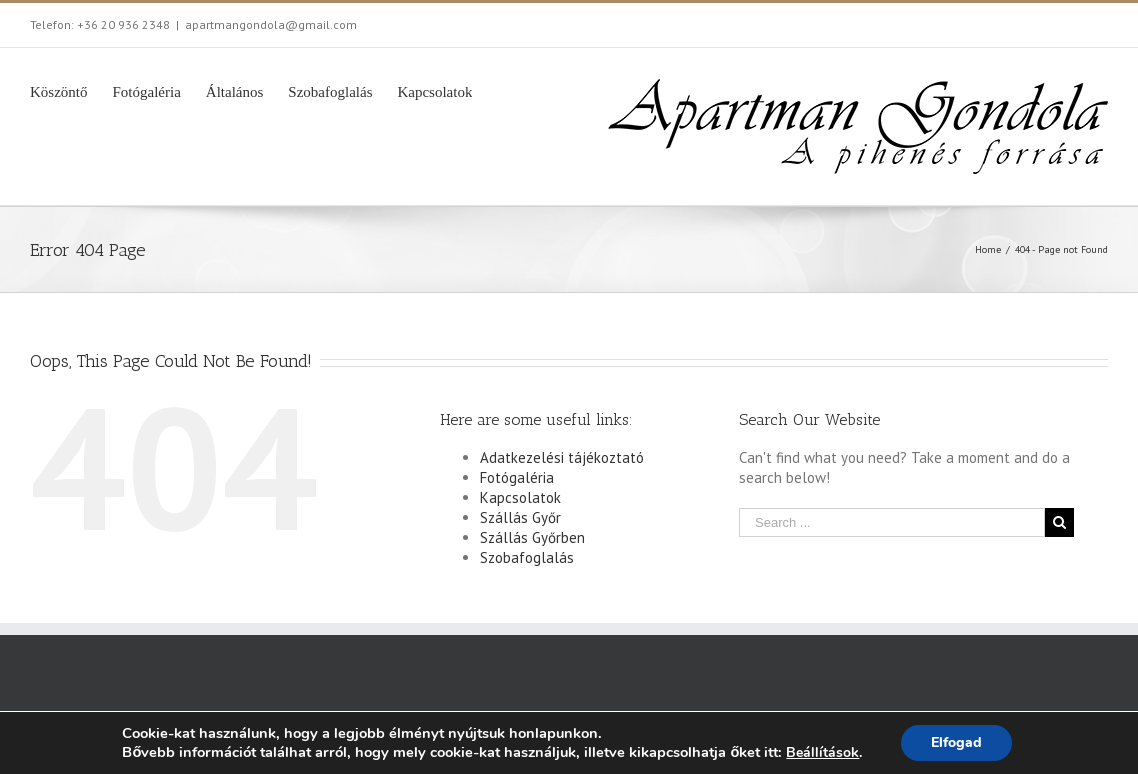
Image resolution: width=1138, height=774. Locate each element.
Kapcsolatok (520, 497)
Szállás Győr (520, 517)
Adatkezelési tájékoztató (562, 457)
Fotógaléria (517, 477)
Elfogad (956, 742)
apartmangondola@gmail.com (271, 24)
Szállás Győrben (532, 537)
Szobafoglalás (527, 557)
